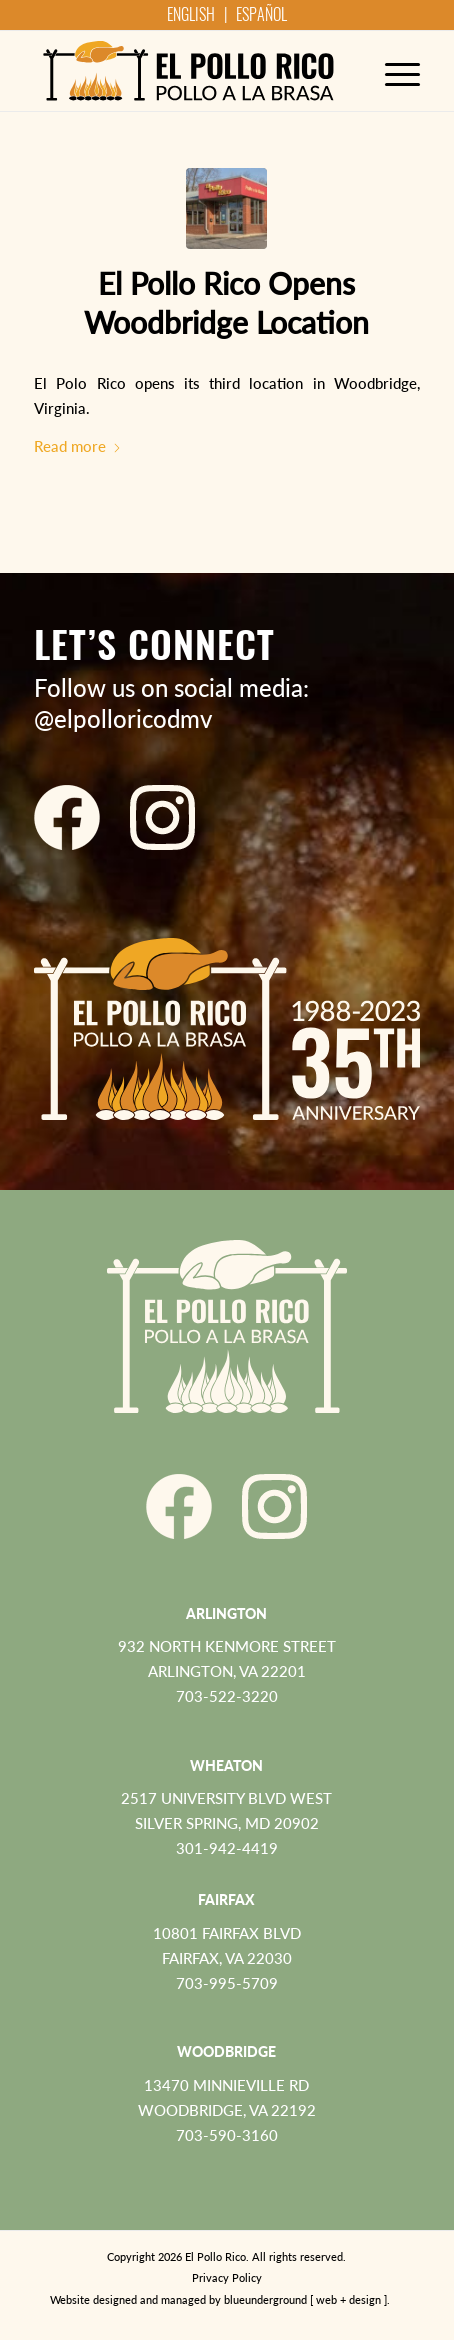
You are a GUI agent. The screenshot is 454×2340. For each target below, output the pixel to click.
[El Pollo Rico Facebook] (67, 817)
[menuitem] (392, 71)
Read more (78, 446)
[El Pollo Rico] (188, 71)
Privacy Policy (227, 2277)
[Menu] (392, 71)
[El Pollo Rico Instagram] (162, 817)
